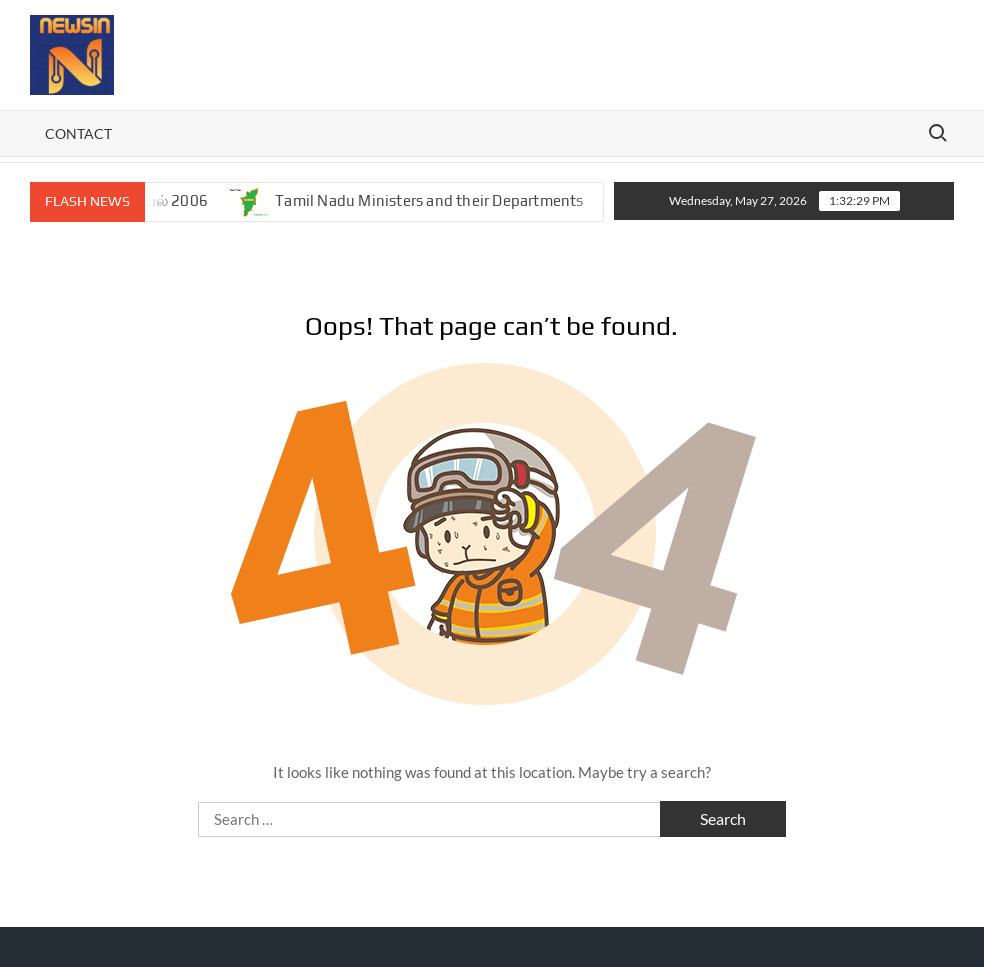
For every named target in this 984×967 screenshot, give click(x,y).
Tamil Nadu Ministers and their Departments (439, 200)
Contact (78, 133)
